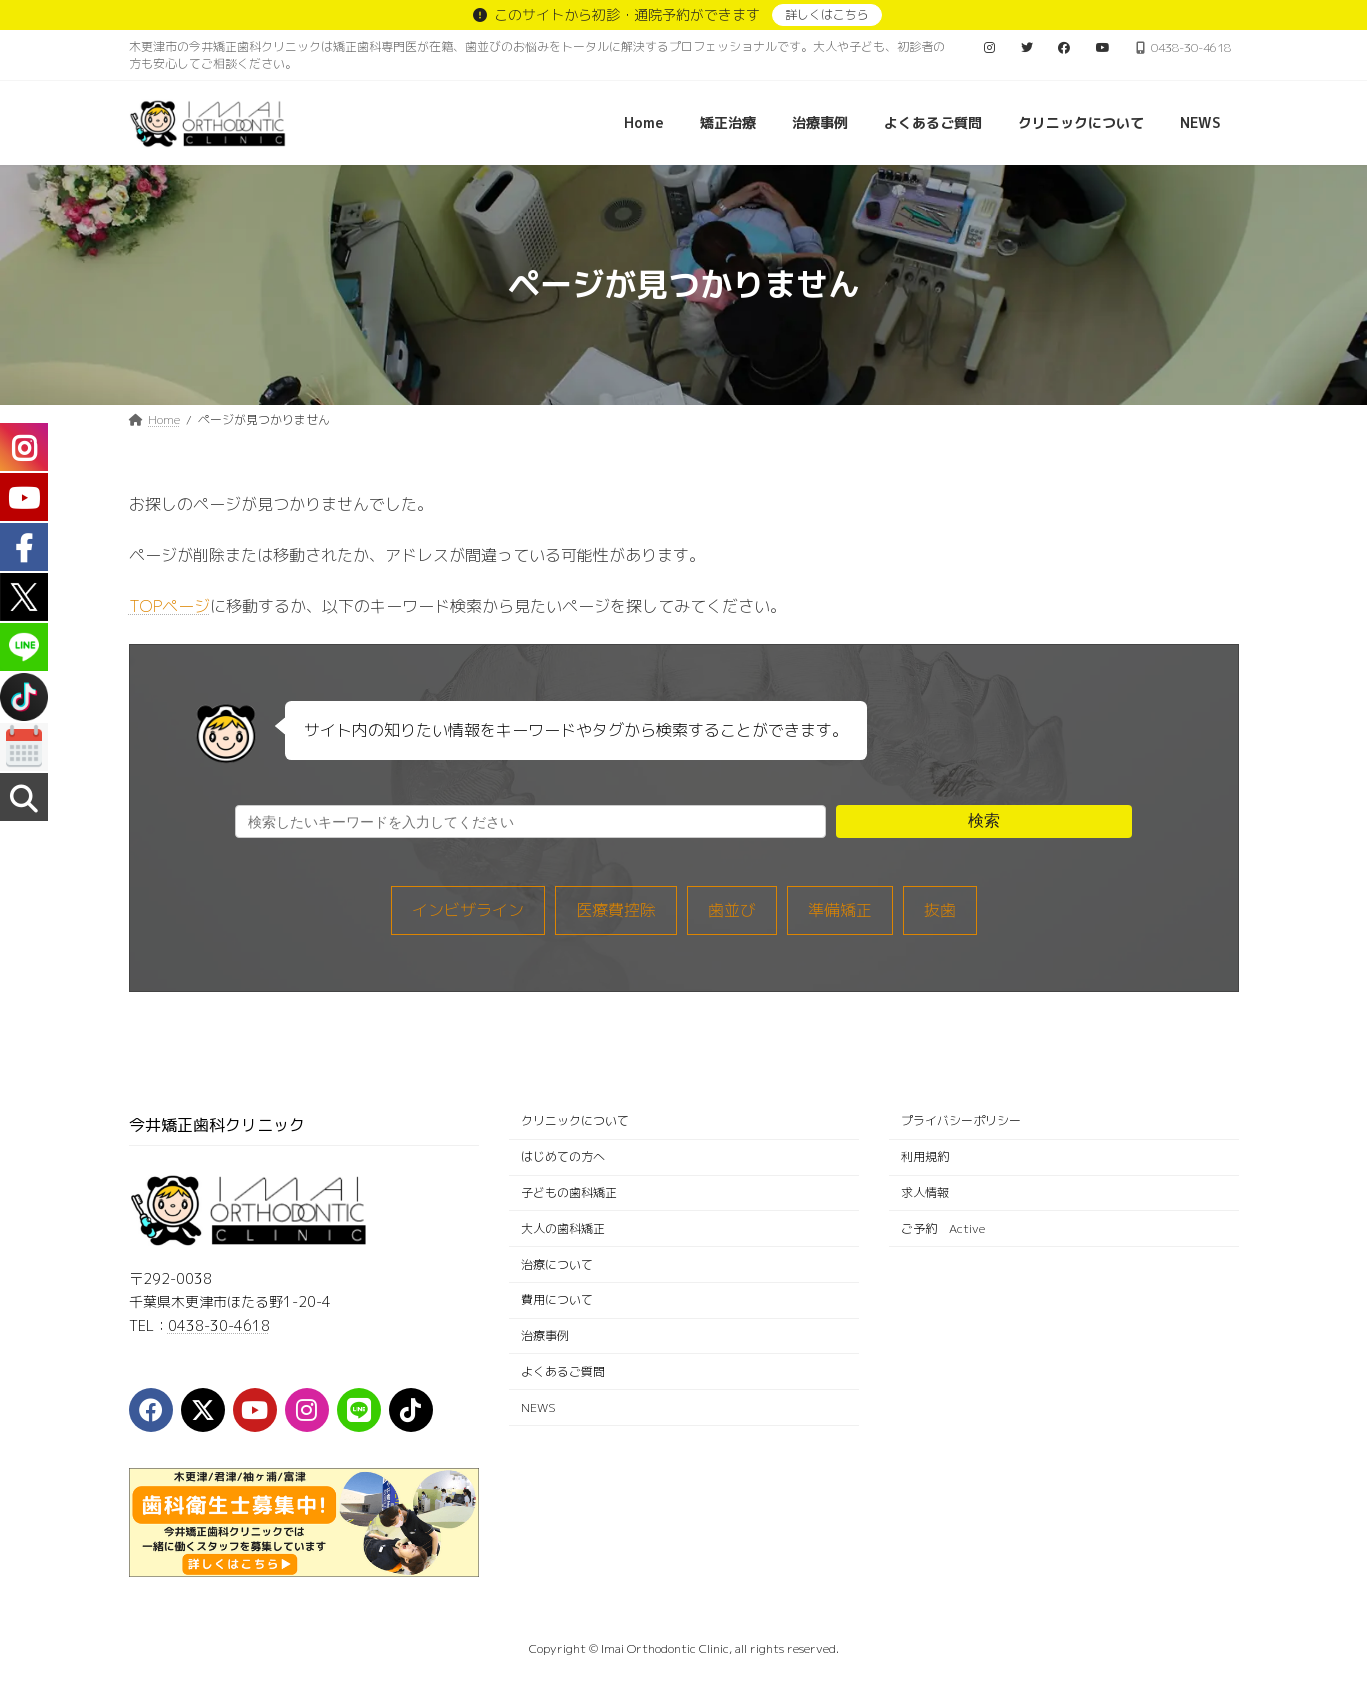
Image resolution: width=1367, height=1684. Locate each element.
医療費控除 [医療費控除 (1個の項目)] (616, 910)
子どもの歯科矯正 (569, 1192)
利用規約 (925, 1156)
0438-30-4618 (219, 1325)
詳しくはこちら (827, 14)
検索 (984, 820)
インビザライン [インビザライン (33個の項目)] (468, 910)
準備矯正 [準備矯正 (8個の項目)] (840, 910)
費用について (557, 1300)
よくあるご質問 (563, 1371)
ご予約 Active (943, 1228)
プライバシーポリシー (961, 1121)
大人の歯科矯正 (563, 1228)
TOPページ (169, 606)
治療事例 (545, 1335)
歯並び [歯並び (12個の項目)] (732, 910)
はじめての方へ (563, 1156)
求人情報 (925, 1192)
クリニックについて (575, 1121)
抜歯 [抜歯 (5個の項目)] (940, 910)
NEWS (538, 1407)
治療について (557, 1264)
